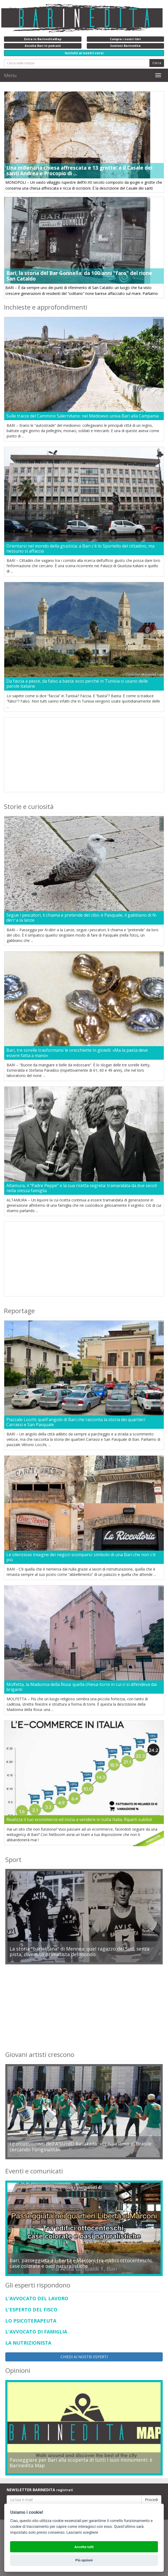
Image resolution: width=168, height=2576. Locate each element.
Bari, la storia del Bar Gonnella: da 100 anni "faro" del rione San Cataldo (79, 276)
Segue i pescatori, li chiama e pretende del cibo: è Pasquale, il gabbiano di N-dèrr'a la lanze (81, 918)
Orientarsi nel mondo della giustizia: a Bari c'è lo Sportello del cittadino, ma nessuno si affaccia (80, 549)
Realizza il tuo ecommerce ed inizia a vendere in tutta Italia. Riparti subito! (79, 1819)
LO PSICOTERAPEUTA (30, 2321)
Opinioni (17, 2370)
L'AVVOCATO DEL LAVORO (36, 2299)
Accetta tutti (84, 2547)
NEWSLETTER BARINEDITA (40, 2489)
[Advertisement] (84, 754)
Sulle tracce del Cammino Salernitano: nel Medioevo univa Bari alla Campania (82, 416)
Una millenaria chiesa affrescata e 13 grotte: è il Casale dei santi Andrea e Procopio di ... (79, 170)
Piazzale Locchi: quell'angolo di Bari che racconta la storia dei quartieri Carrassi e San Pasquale (75, 1422)
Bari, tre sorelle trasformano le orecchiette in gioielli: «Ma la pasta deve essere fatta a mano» (77, 1053)
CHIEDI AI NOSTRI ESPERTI (84, 2356)
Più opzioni (84, 2560)
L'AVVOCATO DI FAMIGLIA (36, 2332)
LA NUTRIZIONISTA (28, 2343)
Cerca (156, 63)
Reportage (19, 1310)
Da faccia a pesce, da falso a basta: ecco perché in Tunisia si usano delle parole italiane (77, 684)
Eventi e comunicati (34, 2170)
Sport (13, 1859)
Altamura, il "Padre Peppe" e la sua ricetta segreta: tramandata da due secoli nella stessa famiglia (81, 1188)
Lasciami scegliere (82, 2532)
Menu (10, 75)
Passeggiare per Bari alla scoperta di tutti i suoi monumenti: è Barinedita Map (81, 2463)
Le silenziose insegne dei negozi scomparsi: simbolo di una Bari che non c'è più (81, 1557)
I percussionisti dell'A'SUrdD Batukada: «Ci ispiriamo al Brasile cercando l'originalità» (81, 2146)
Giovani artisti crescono (39, 2054)
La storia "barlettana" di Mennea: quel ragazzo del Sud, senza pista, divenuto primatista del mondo (79, 1951)
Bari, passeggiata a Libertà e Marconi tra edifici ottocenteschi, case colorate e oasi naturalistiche (81, 2263)
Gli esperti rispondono (37, 2285)
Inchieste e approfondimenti (45, 307)
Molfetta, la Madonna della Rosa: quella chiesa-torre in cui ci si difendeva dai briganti (81, 1687)
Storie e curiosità (29, 806)
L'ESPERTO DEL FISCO (31, 2310)
